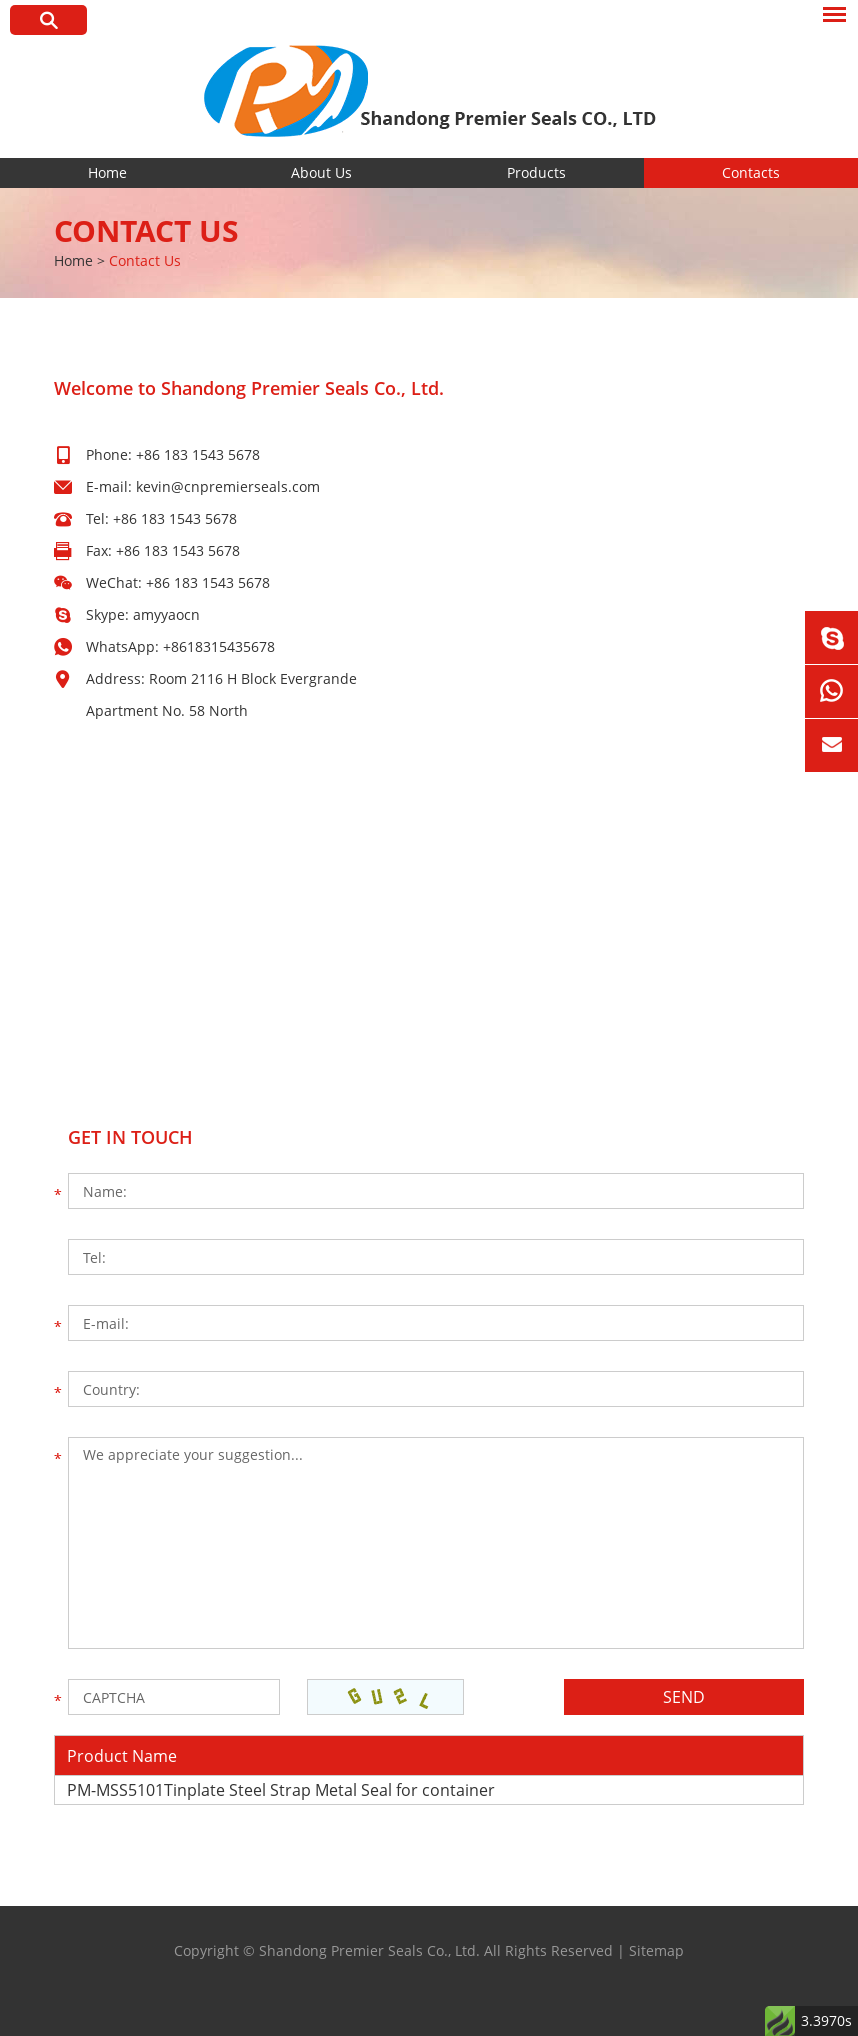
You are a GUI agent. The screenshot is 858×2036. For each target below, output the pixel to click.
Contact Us (146, 230)
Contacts (751, 172)
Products (536, 172)
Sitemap (656, 1950)
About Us (321, 172)
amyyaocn (166, 614)
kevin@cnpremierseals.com (228, 486)
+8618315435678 (219, 646)
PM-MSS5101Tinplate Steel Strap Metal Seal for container (281, 1790)
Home (107, 172)
